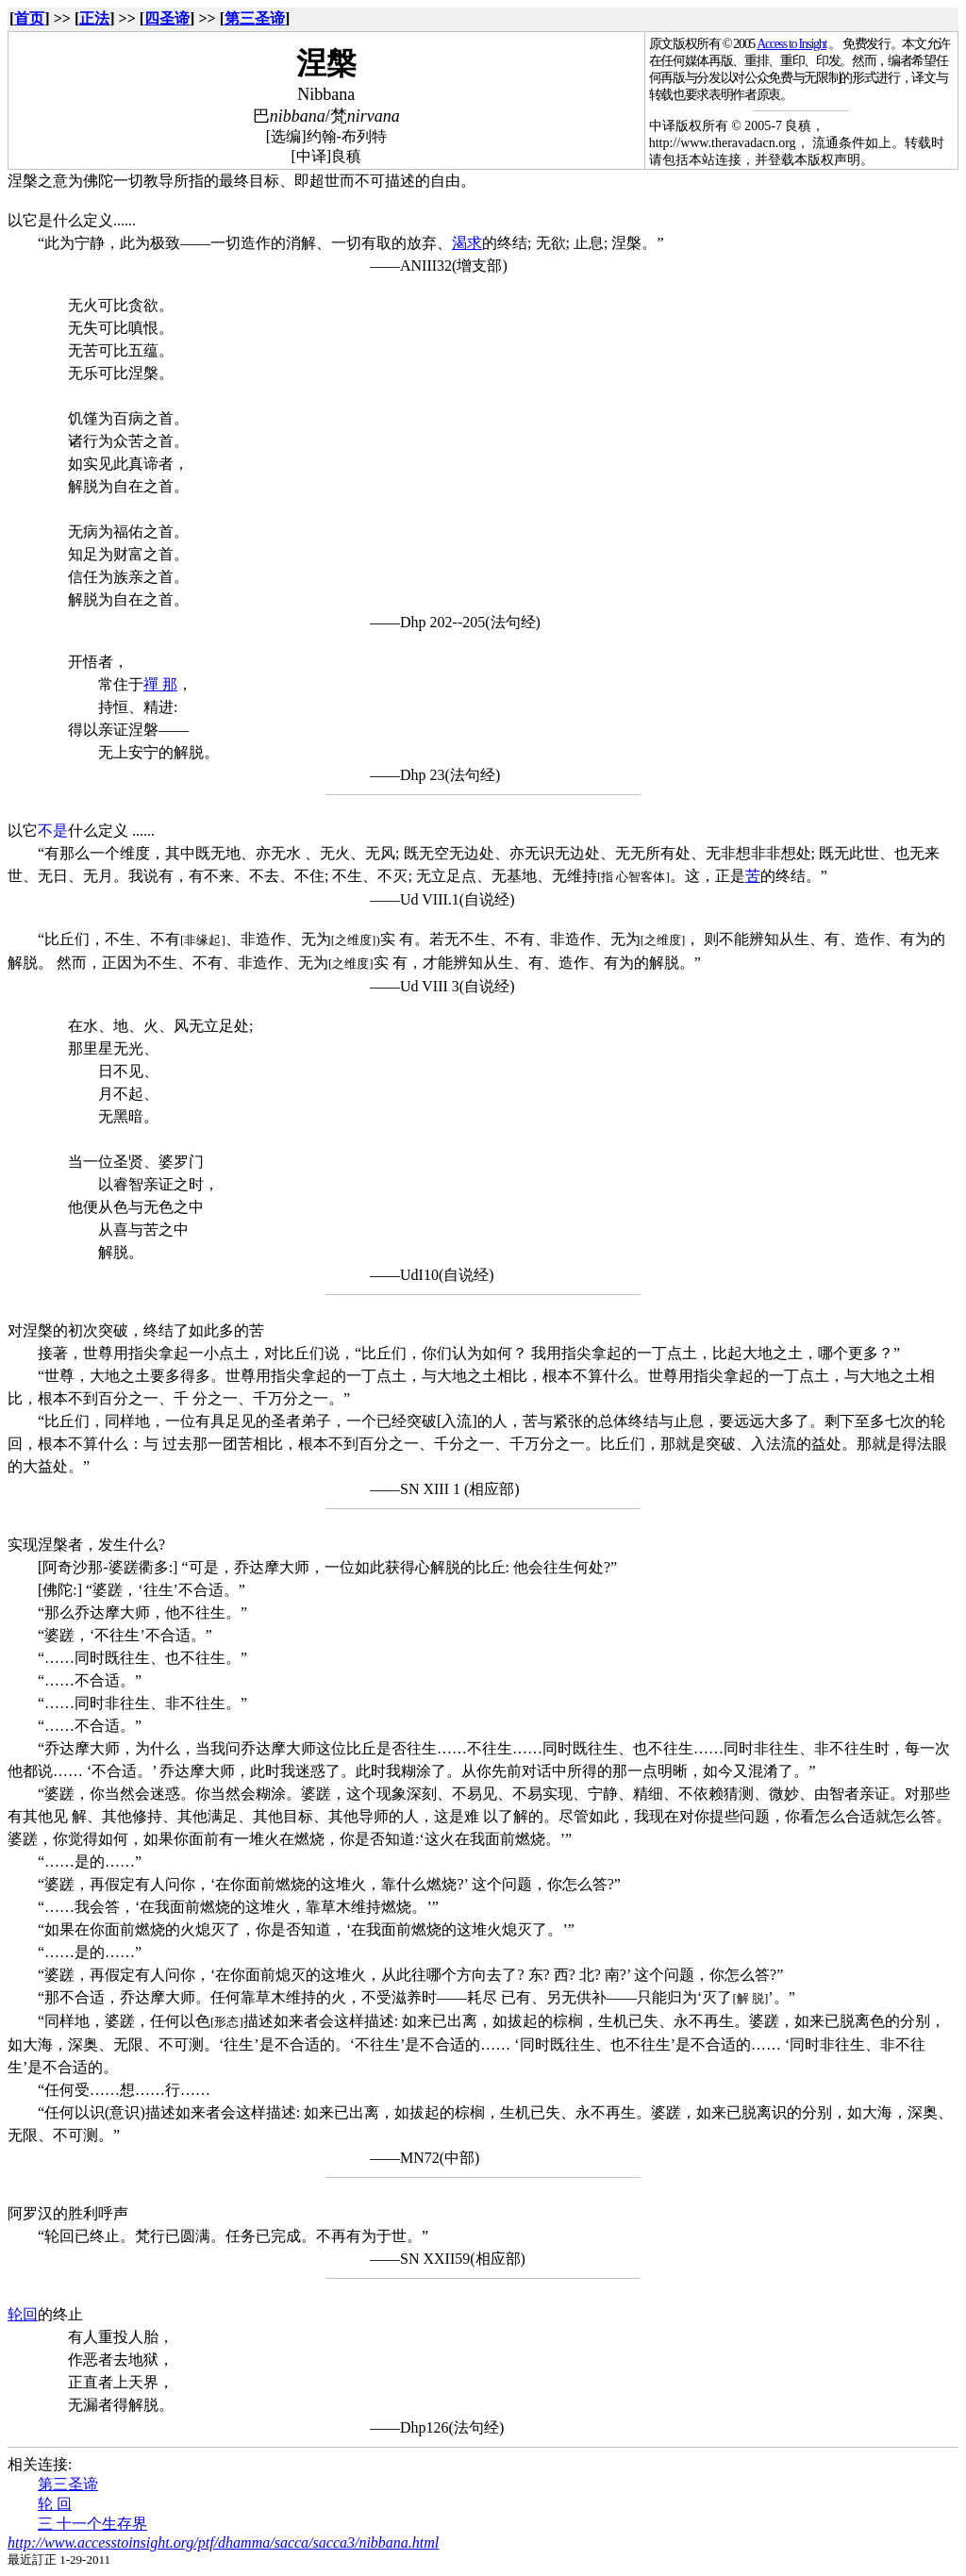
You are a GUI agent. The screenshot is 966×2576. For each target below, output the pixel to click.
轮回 (23, 2314)
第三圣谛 (255, 18)
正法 (94, 18)
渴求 (467, 243)
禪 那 (160, 684)
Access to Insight (791, 44)
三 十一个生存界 (92, 2524)
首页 (29, 18)
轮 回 (55, 2504)
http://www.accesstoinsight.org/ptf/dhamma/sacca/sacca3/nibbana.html (223, 2542)
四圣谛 (167, 18)
